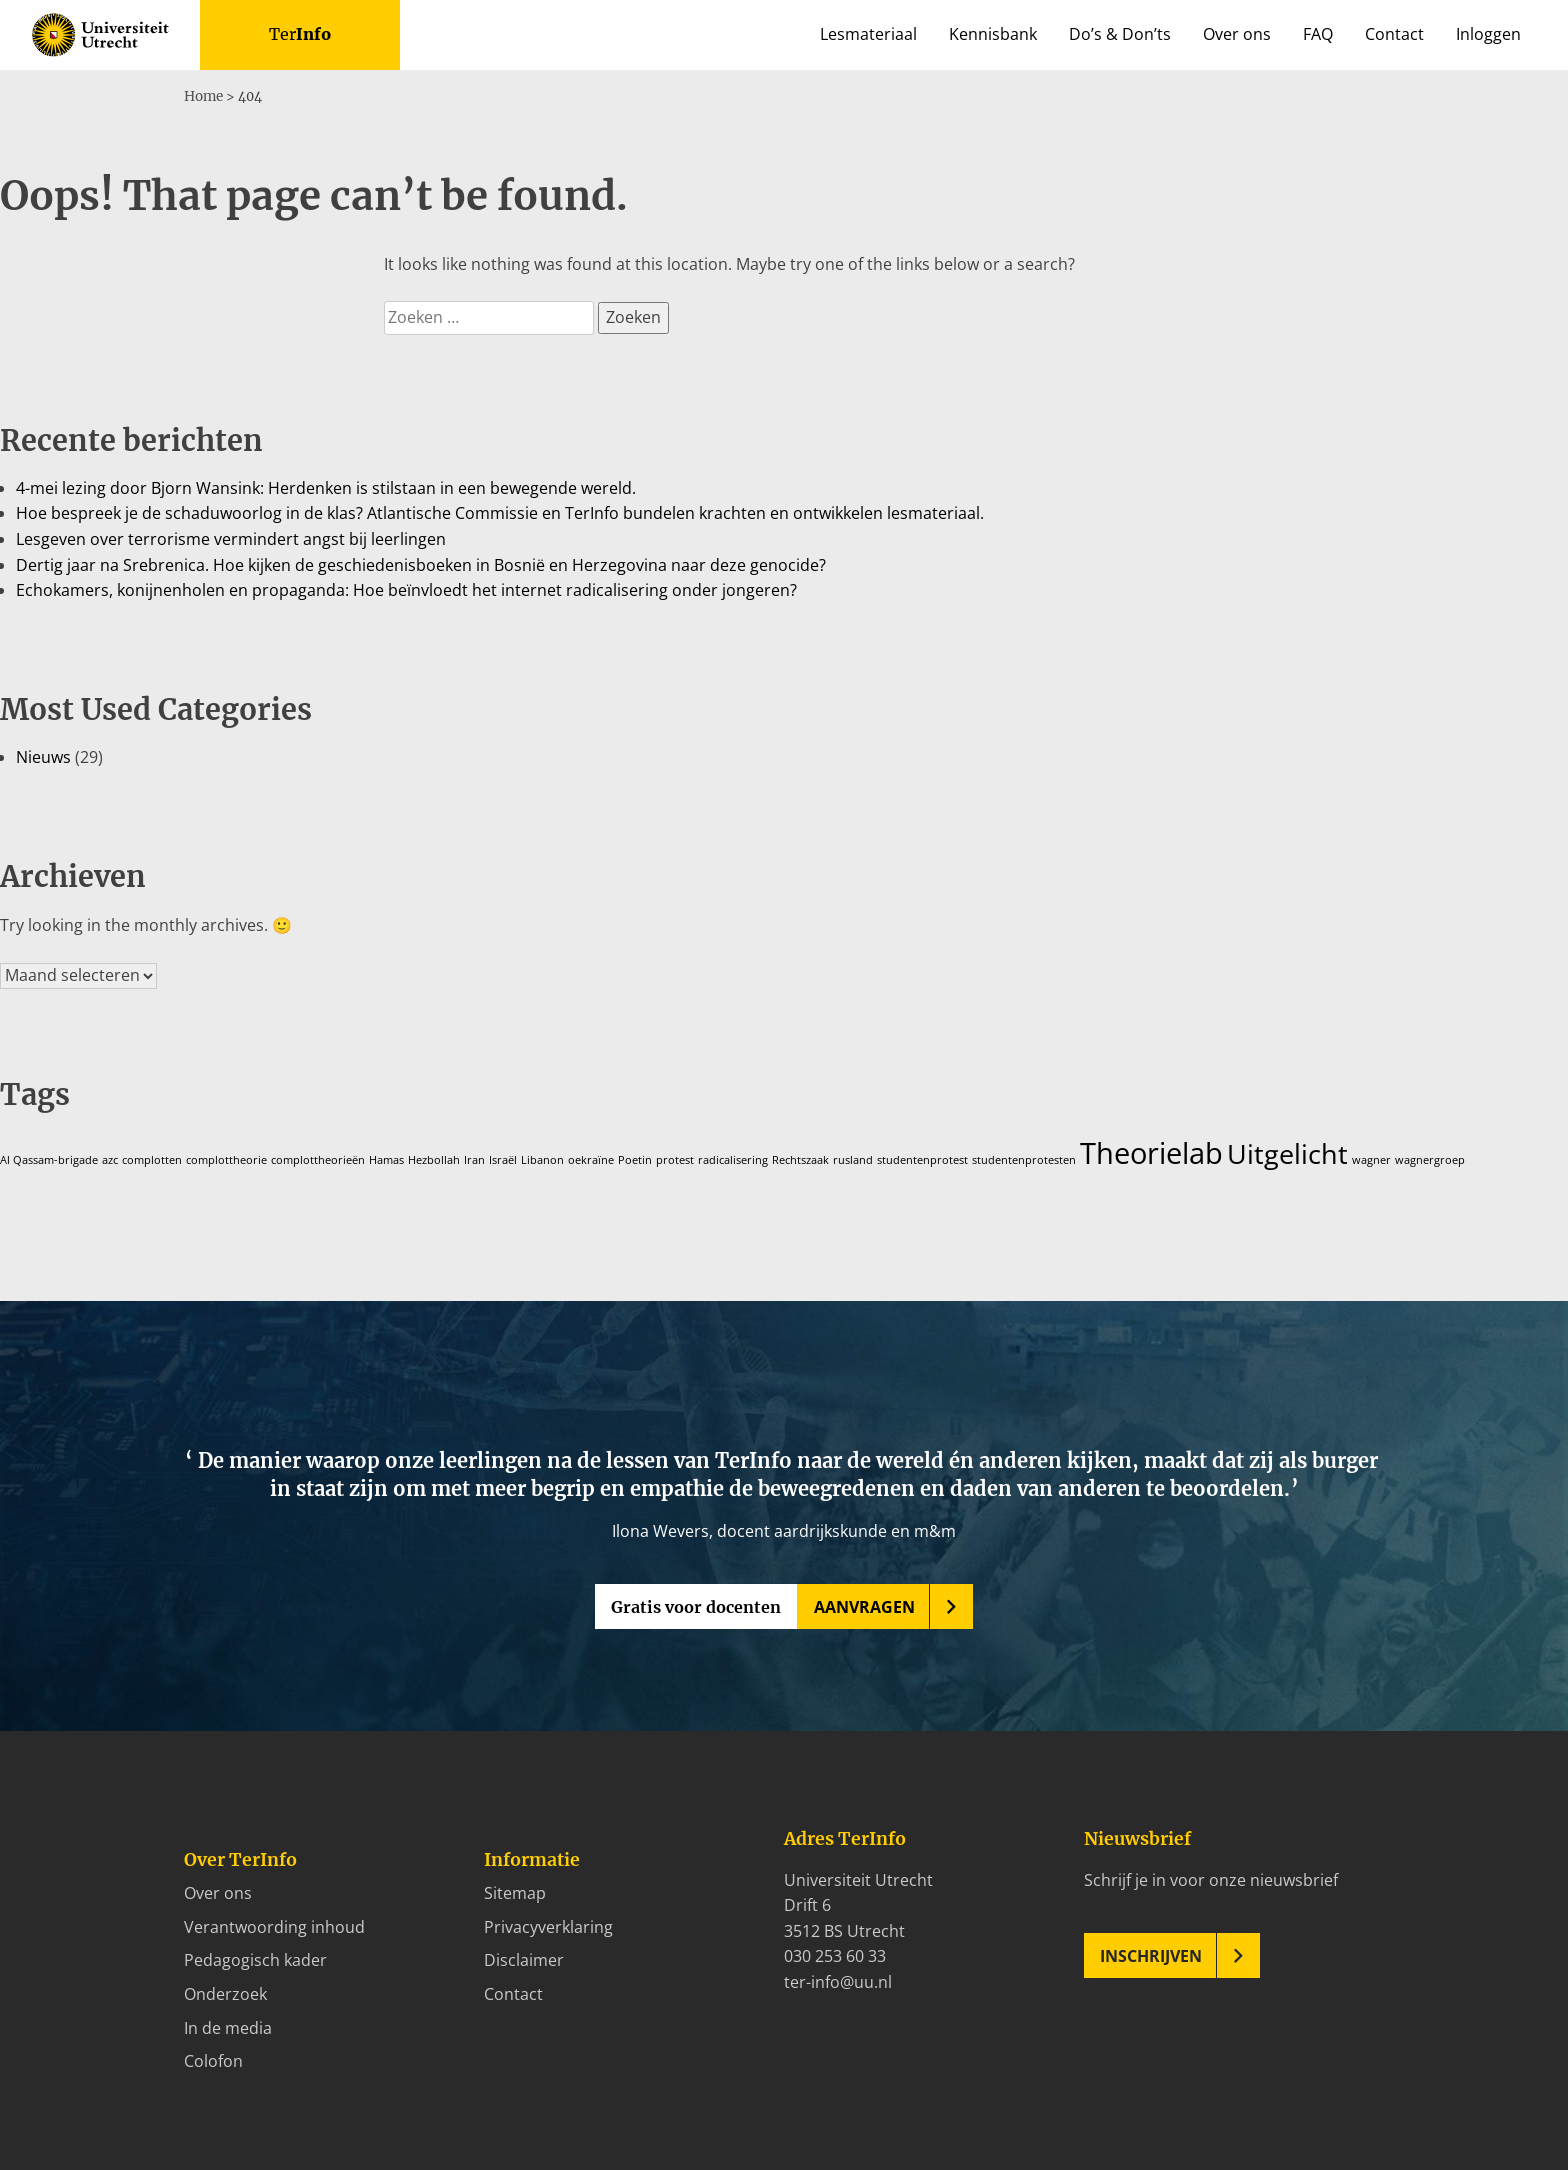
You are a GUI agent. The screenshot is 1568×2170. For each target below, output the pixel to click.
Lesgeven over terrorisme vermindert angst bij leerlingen (231, 538)
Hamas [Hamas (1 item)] (386, 1159)
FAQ (1318, 34)
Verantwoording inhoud (274, 1926)
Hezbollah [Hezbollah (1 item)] (434, 1159)
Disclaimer (524, 1959)
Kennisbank (993, 34)
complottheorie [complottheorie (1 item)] (226, 1159)
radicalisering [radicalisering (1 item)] (733, 1159)
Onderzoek (225, 1993)
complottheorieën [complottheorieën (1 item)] (318, 1159)
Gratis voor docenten (696, 1606)
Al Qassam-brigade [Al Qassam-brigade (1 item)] (49, 1159)
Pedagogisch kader (255, 1959)
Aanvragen (864, 1606)
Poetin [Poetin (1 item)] (635, 1159)
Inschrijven (1151, 1954)
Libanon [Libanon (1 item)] (542, 1159)
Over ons (1237, 34)
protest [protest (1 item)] (675, 1159)
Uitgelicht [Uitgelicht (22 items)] (1287, 1152)
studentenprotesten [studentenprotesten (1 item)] (1024, 1159)
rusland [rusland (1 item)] (853, 1159)
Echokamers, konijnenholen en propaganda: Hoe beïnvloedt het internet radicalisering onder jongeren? (406, 589)
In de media (228, 2026)
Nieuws (43, 756)
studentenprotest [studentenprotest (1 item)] (922, 1159)
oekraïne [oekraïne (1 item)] (591, 1159)
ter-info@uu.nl (838, 1981)
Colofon (213, 2060)
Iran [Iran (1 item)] (474, 1159)
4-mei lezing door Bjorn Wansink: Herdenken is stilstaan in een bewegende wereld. (326, 487)
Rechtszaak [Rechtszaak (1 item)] (800, 1159)
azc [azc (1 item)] (110, 1159)
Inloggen (1488, 34)
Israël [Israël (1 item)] (503, 1159)
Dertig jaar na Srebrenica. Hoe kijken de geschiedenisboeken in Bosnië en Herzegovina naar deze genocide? (421, 564)
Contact (1394, 34)
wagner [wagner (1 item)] (1371, 1159)
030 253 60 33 (835, 1955)
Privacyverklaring (548, 1926)
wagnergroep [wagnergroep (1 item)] (1430, 1159)
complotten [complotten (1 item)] (152, 1159)
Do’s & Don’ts (1120, 34)
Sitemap (515, 1892)
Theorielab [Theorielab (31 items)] (1151, 1152)
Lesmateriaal (868, 34)
